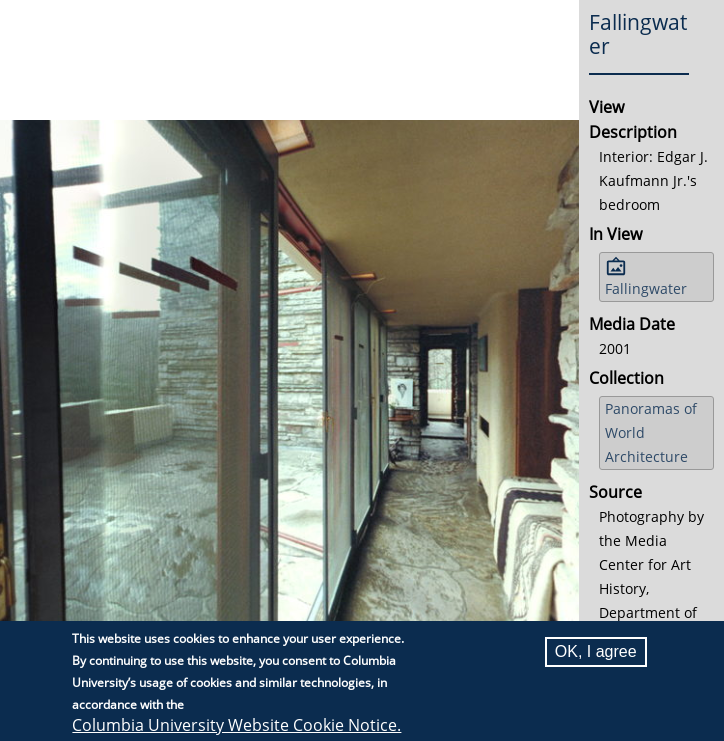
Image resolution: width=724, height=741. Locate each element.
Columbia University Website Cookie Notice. (236, 725)
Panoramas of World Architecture (651, 432)
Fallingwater (646, 288)
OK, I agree (596, 651)
